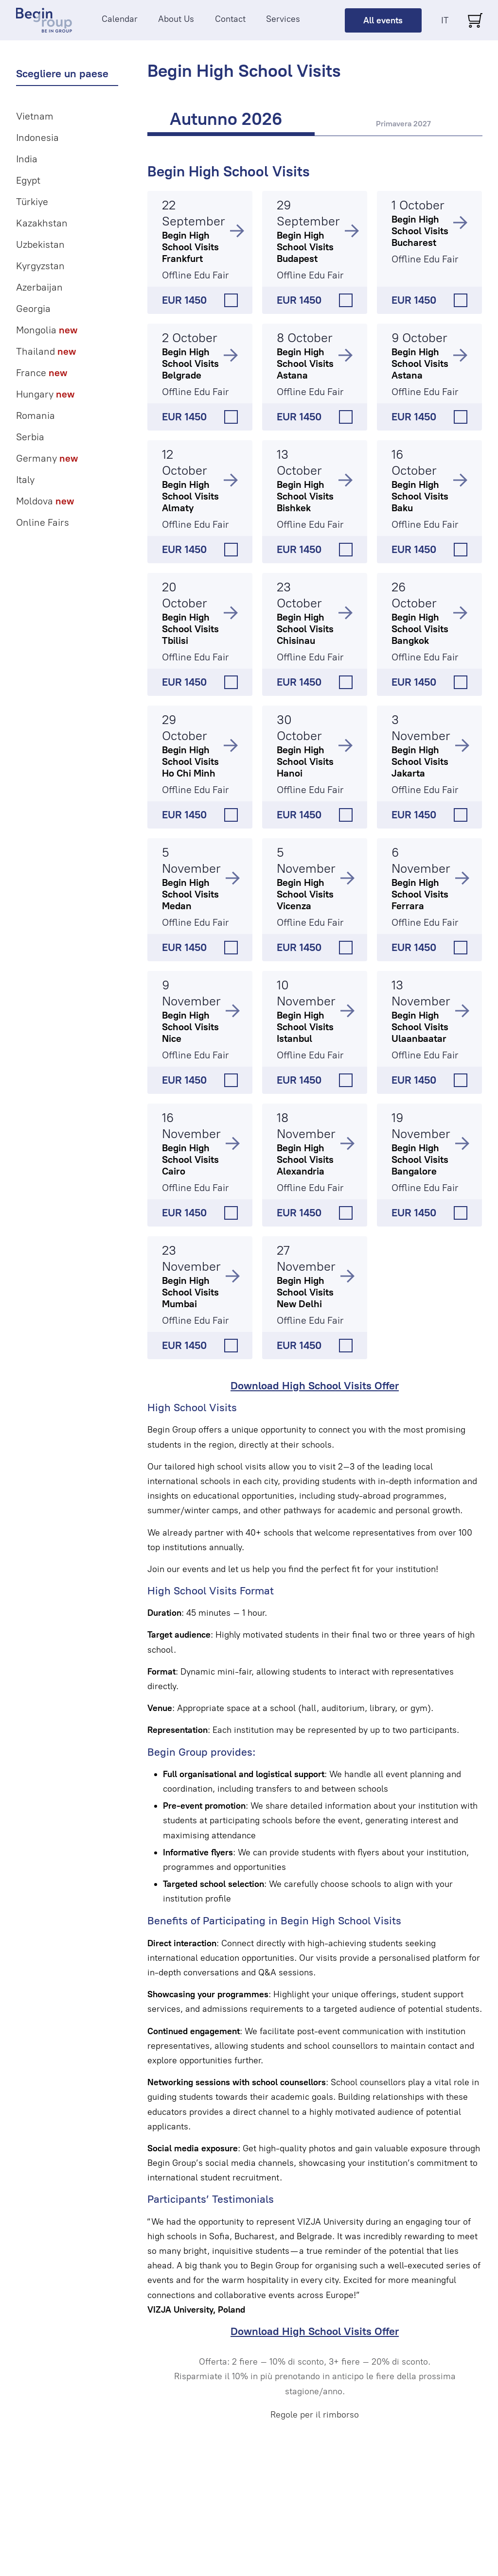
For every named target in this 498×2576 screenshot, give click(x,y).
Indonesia (37, 137)
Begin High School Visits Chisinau (305, 628)
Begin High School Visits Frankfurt (190, 246)
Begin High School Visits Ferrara (419, 894)
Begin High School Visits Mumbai (190, 1292)
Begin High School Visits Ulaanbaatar (419, 1026)
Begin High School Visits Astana (305, 363)
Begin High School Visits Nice (190, 1026)
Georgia (33, 308)
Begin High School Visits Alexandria (305, 1159)
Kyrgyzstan (40, 266)
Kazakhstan (42, 223)
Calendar (120, 19)
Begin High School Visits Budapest (305, 246)
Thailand (46, 351)
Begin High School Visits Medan (190, 894)
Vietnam (34, 116)
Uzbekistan (40, 244)
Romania (35, 415)
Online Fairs (42, 522)
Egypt (28, 180)
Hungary (45, 394)
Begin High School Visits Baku (419, 496)
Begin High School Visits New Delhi (305, 1292)
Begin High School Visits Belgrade (190, 363)
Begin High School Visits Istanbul (305, 1026)
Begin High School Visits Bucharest (419, 230)
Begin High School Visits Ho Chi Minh (190, 761)
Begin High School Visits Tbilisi (190, 628)
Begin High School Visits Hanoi (305, 761)
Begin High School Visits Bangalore (419, 1159)
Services (283, 19)
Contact (230, 19)
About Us (176, 19)
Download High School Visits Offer (315, 1385)
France (41, 373)
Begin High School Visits (228, 171)
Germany (47, 458)
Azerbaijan (39, 287)
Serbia (30, 437)
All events (383, 20)
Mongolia (46, 330)
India (26, 159)
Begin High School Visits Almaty (190, 496)
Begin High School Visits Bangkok (419, 628)
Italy (25, 479)
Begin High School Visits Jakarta (419, 761)
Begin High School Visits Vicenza (305, 894)
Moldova (45, 501)
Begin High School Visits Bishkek (305, 496)
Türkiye (32, 201)
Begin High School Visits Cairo (190, 1159)
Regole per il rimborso (314, 2414)
